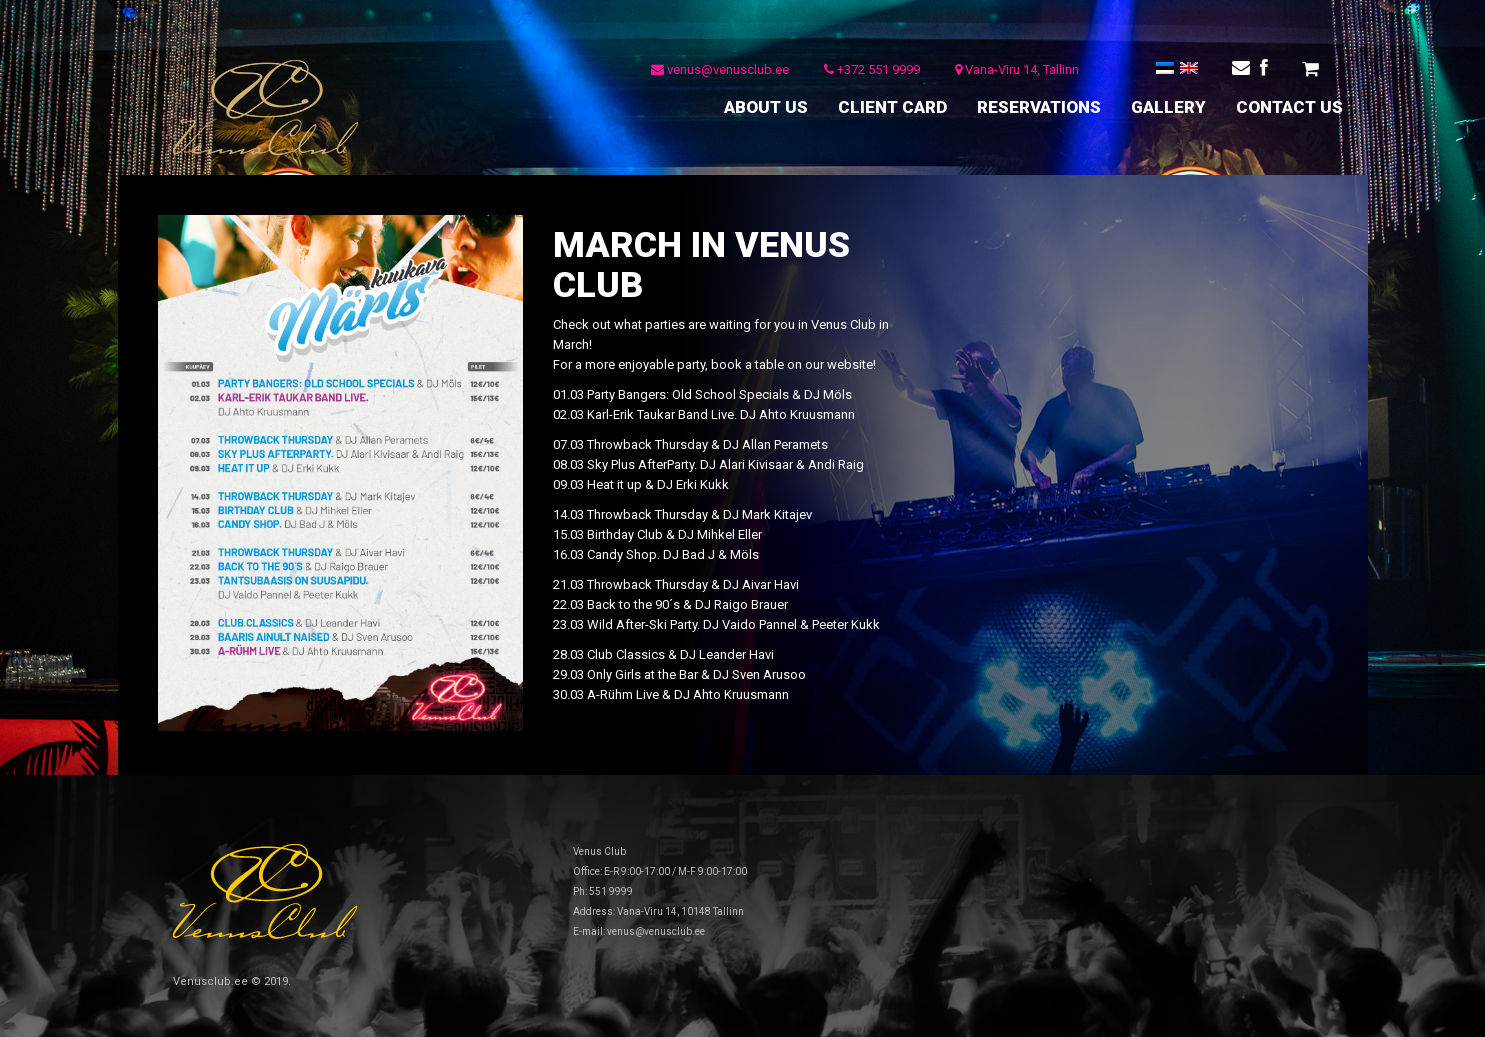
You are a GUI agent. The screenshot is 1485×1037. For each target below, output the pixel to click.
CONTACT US (1289, 107)
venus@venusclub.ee (720, 69)
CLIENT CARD (892, 107)
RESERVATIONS (1039, 107)
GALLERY (1168, 107)
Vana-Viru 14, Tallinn (1017, 69)
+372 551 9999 (872, 69)
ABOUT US (766, 107)
